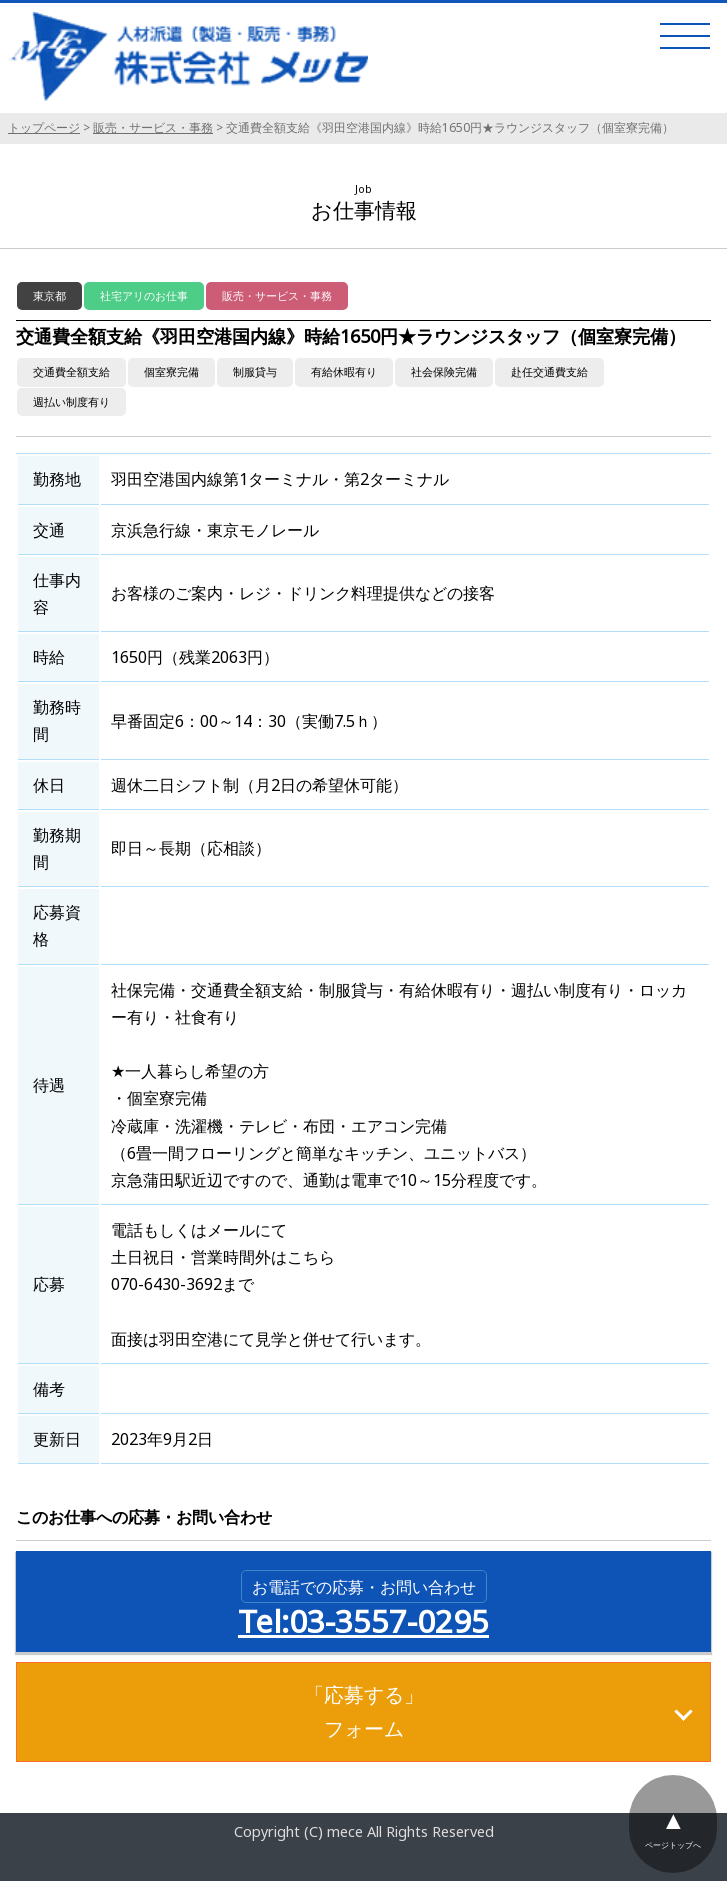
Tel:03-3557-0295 (363, 1606)
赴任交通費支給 (549, 371)
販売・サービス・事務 (153, 127)
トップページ (44, 127)
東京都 (49, 295)
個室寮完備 (171, 371)
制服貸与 (255, 371)
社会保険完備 (444, 371)
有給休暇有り (344, 371)
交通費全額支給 (71, 371)
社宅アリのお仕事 (144, 295)
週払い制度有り (71, 401)
